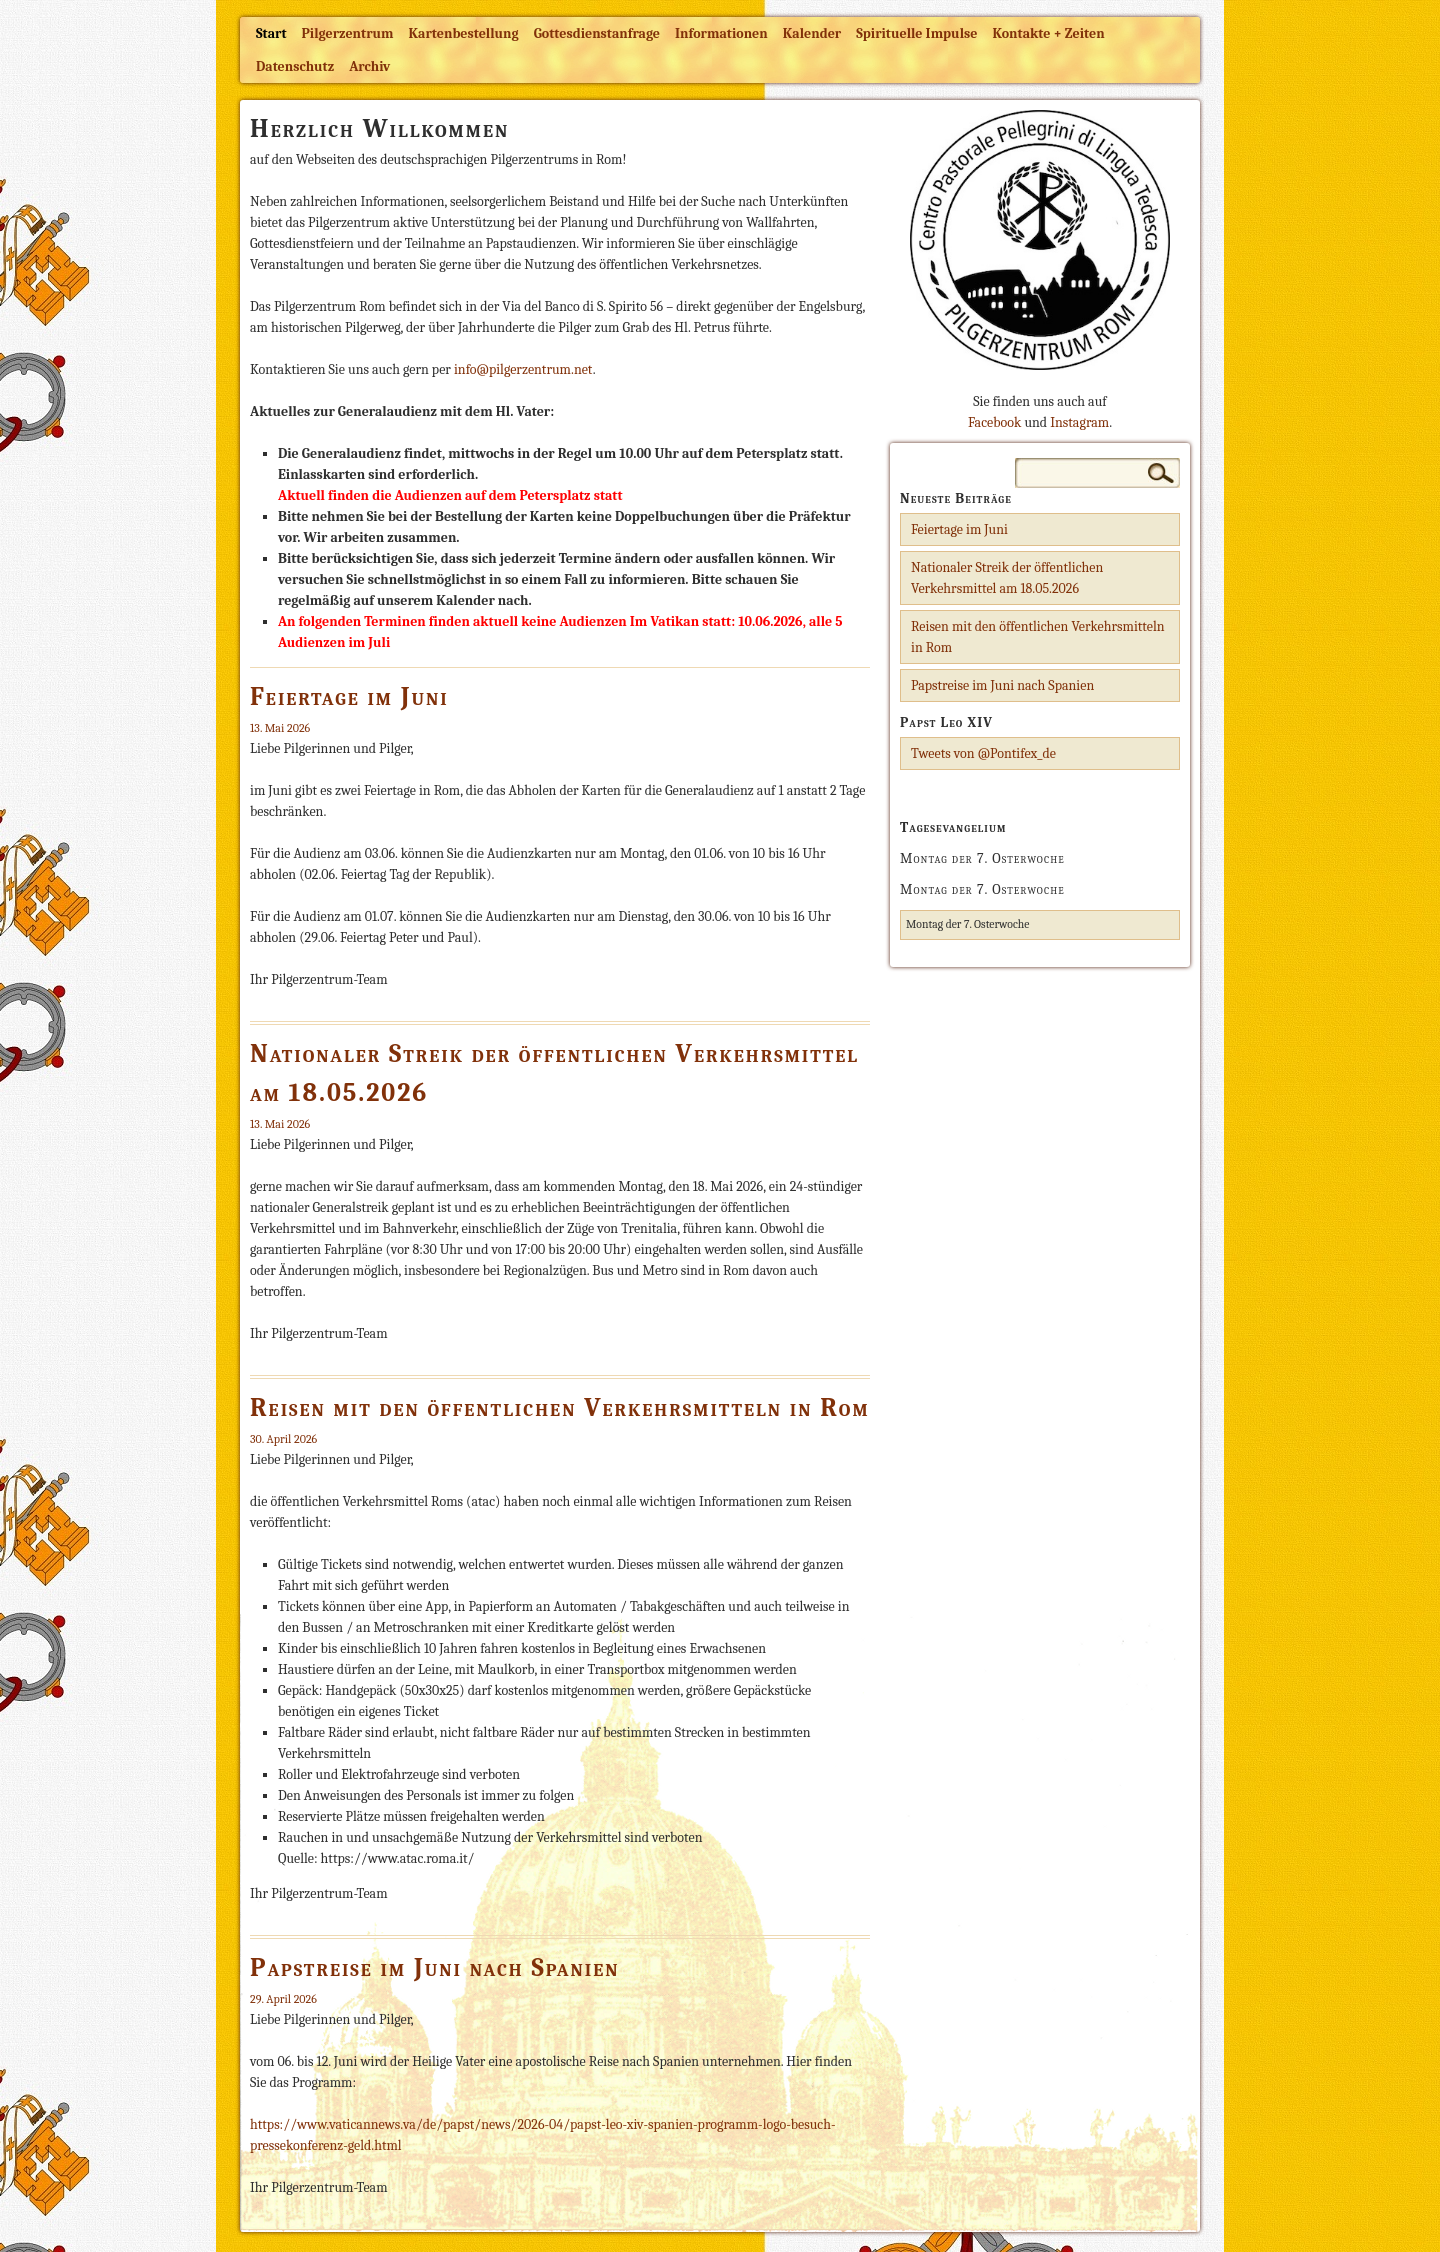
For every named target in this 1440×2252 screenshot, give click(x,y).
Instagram (1079, 422)
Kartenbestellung (464, 33)
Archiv (369, 66)
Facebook (994, 422)
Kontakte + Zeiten (1048, 33)
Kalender (812, 33)
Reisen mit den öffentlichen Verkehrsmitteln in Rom (560, 1408)
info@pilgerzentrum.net (523, 369)
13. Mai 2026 (280, 728)
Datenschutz (295, 66)
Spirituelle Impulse (916, 33)
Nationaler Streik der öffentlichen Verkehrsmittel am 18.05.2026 (1007, 578)
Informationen (721, 33)
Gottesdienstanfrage (597, 33)
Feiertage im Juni (349, 697)
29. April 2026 (283, 1999)
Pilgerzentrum (348, 33)
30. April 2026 (283, 1439)
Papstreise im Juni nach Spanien (435, 1968)
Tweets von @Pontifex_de (983, 753)
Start (271, 33)
